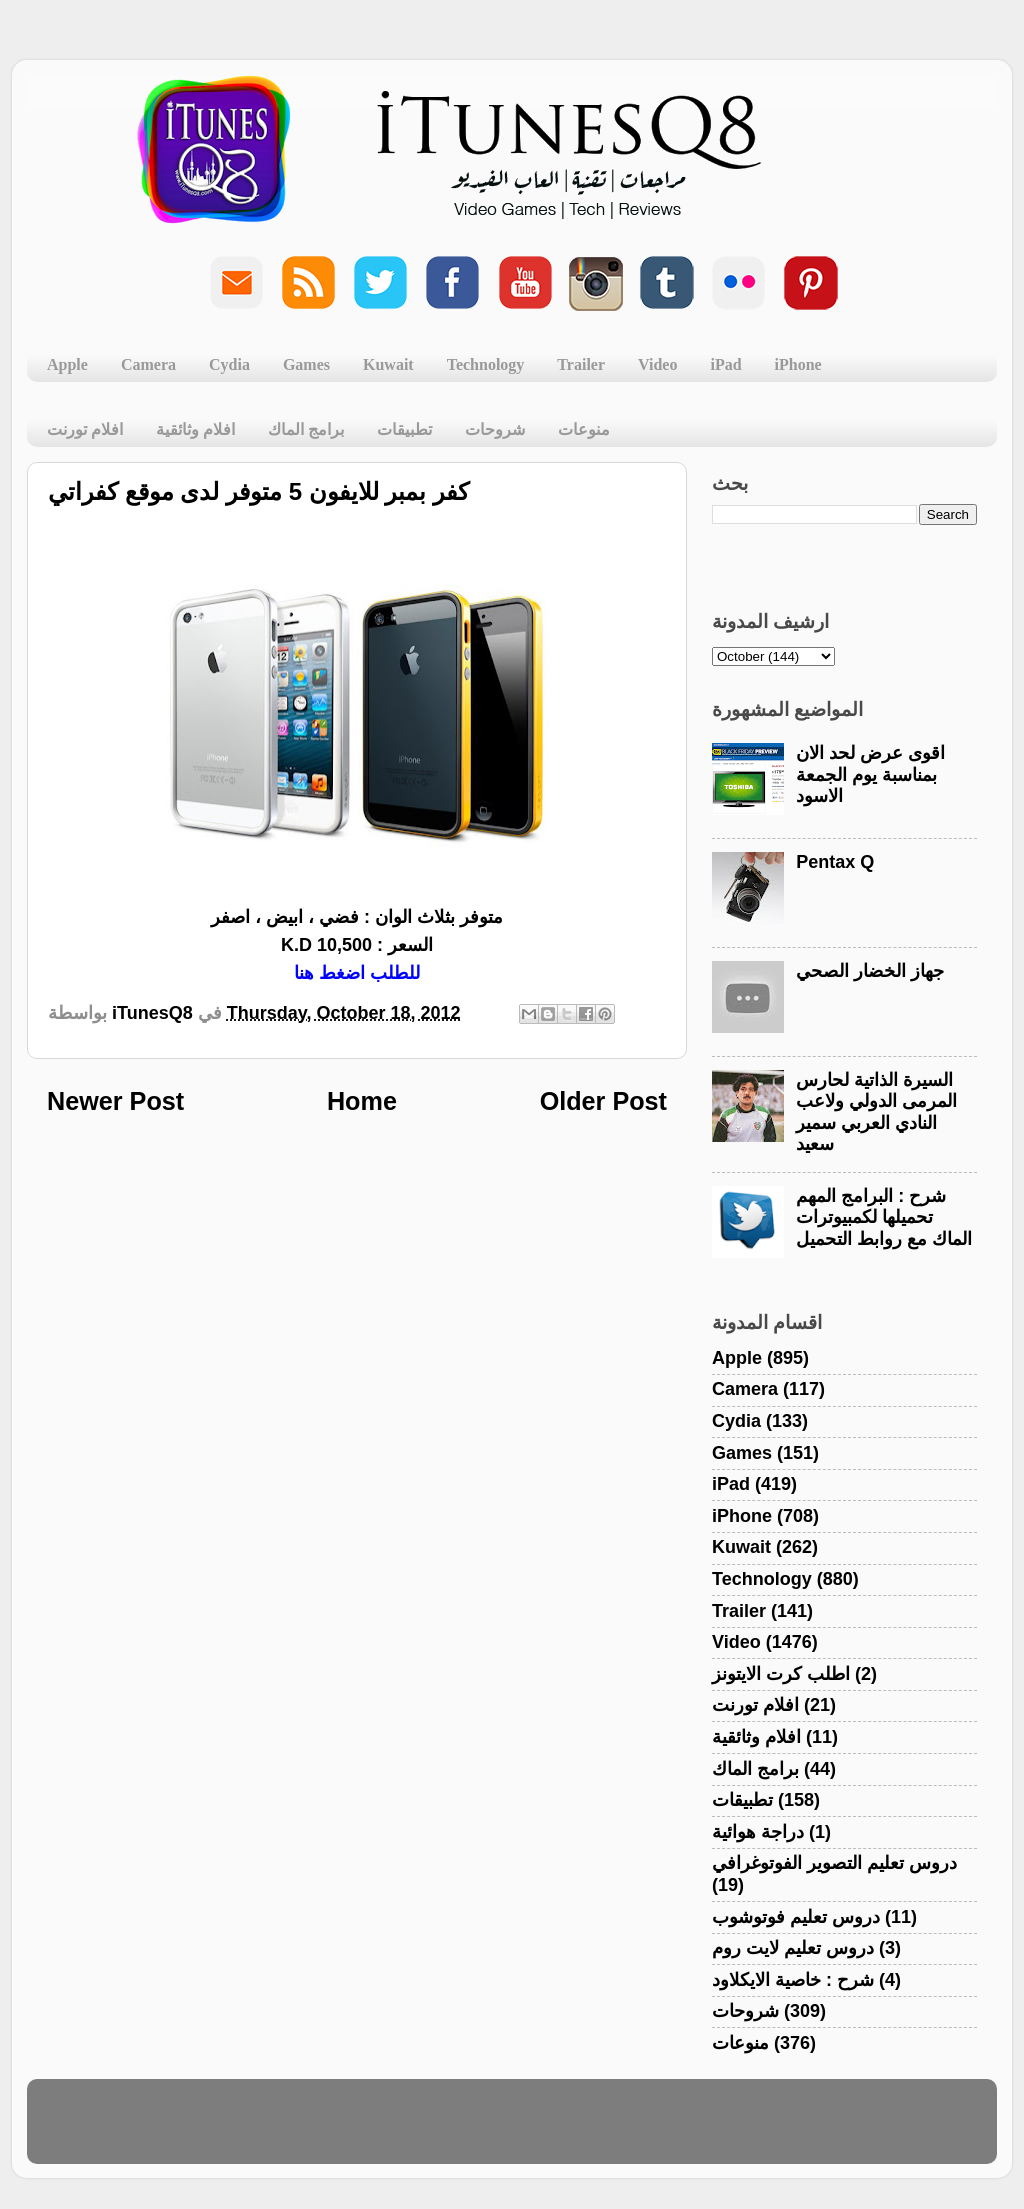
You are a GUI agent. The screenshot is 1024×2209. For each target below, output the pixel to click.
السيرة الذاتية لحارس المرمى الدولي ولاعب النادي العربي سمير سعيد (876, 1112)
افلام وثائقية (195, 429)
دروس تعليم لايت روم (793, 1948)
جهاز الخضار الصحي (870, 971)
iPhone (798, 364)
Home (362, 1101)
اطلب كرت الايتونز (781, 1674)
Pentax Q (835, 862)
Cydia (229, 364)
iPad (725, 364)
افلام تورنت (85, 429)
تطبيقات (404, 429)
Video (657, 364)
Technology (486, 364)
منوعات (584, 429)
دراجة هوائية (758, 1832)
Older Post (603, 1101)
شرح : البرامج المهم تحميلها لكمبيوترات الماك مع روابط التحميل (884, 1217)
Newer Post (115, 1101)
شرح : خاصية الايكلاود (793, 1980)
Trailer (581, 364)
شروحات (495, 429)
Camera (148, 364)
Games (306, 364)
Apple (67, 364)
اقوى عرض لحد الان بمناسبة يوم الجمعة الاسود (870, 774)
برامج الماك (306, 429)
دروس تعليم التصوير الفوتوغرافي (834, 1863)
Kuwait (388, 364)
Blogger (607, 2131)
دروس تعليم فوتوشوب (796, 1917)
